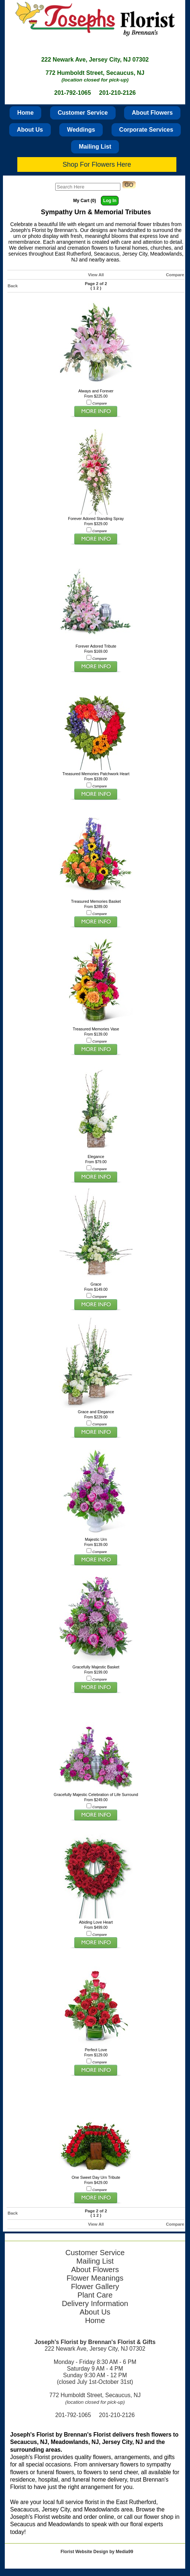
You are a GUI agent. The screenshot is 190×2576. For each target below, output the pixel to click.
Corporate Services (146, 129)
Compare (175, 275)
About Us (30, 129)
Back (13, 286)
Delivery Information (95, 2303)
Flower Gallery (95, 2286)
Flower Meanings (95, 2278)
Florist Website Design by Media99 (96, 2551)
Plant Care (95, 2295)
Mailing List (95, 146)
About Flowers (152, 113)
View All (96, 275)
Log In (109, 200)
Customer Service (83, 113)
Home (25, 113)
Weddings (81, 129)
